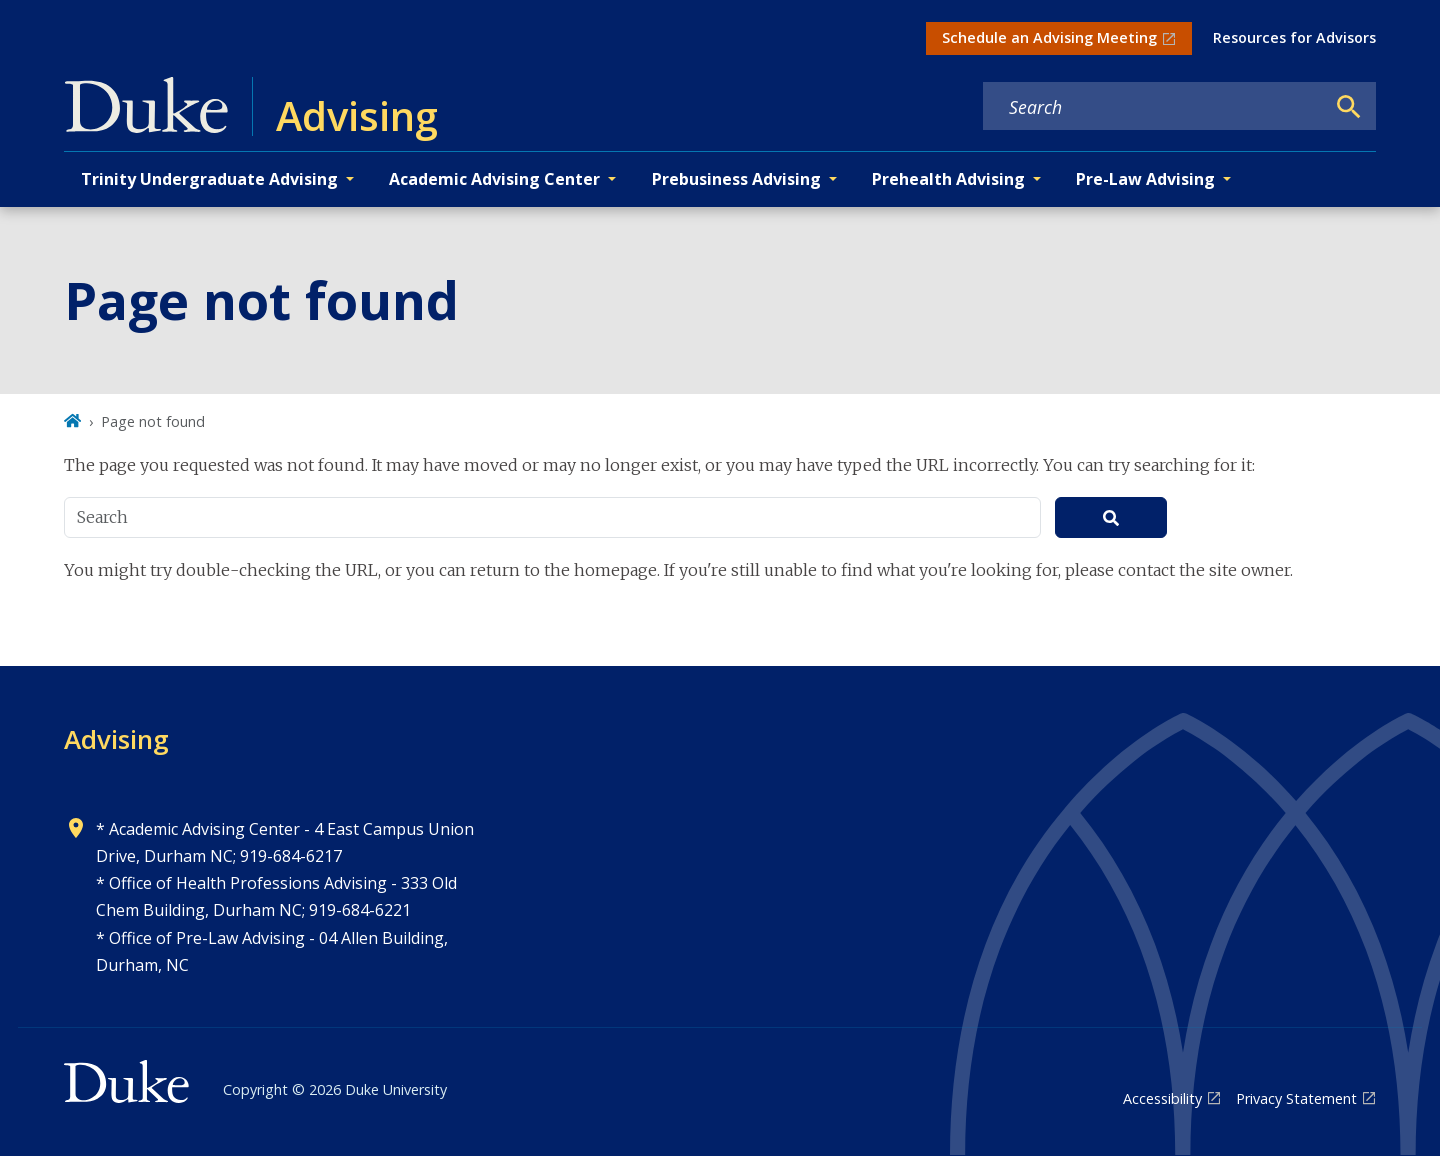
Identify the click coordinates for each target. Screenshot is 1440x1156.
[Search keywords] (1154, 107)
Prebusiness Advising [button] (736, 179)
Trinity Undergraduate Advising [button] (209, 179)
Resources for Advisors (1294, 37)
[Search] (1349, 107)
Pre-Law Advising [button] (1145, 179)
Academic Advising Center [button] (494, 179)
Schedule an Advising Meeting (1049, 37)
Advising (116, 739)
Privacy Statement (1296, 1098)
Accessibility (1162, 1098)
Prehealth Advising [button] (948, 179)
